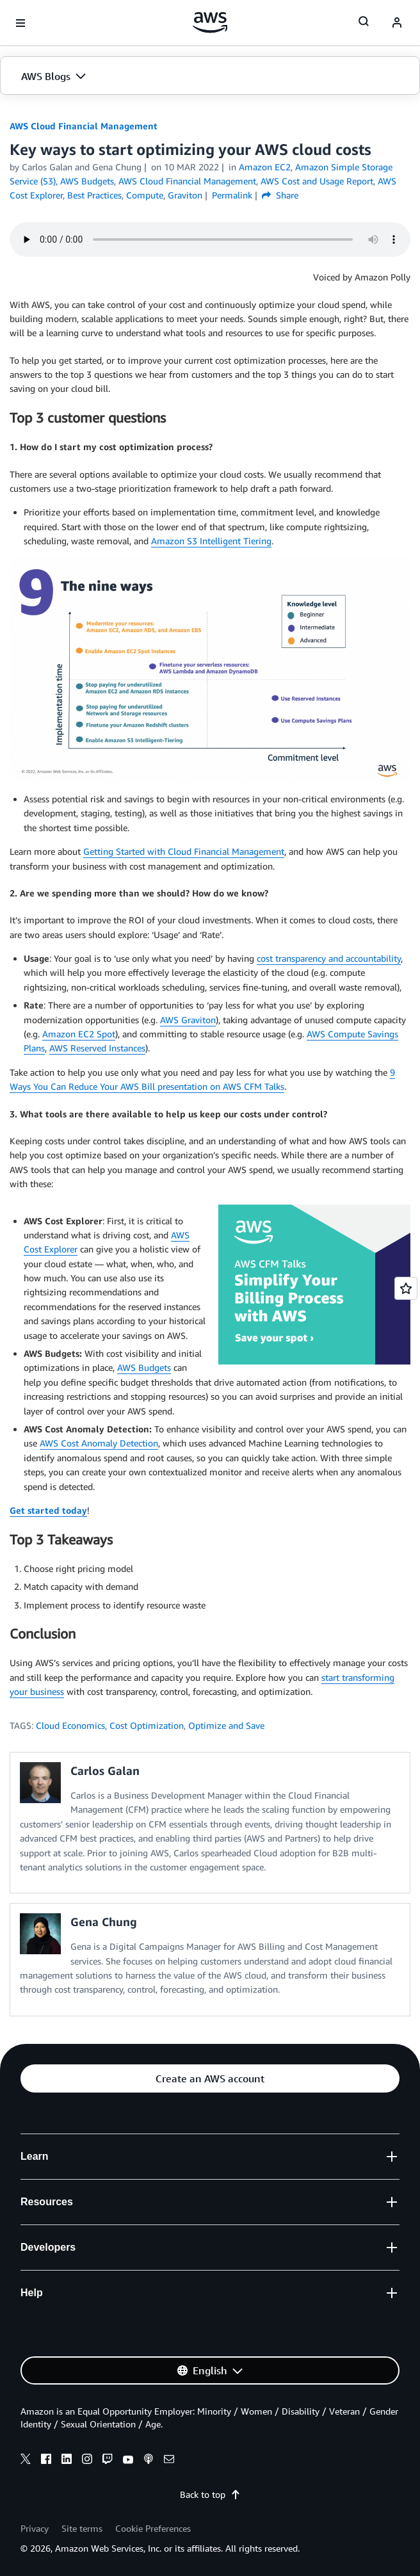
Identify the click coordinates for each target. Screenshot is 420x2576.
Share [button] (280, 195)
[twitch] (107, 2461)
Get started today (48, 1510)
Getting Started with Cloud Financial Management (183, 851)
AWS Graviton (188, 1019)
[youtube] (128, 2461)
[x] (25, 2461)
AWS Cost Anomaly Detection (99, 1443)
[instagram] (87, 2461)
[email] (169, 2461)
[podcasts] (148, 2461)
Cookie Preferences (153, 2528)
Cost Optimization (146, 1725)
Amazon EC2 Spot (78, 1033)
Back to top (210, 2494)
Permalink (232, 195)
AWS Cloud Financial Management (84, 125)
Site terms (81, 2528)
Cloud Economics (70, 1725)
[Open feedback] (405, 1288)
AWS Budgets (144, 1367)
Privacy (34, 2528)
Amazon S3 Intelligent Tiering (211, 540)
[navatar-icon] (397, 23)
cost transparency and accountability (329, 958)
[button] (210, 76)
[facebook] (46, 2461)
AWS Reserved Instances (97, 1047)
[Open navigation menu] (20, 23)
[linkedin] (66, 2461)
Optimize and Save (226, 1725)
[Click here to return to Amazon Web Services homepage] (210, 22)
